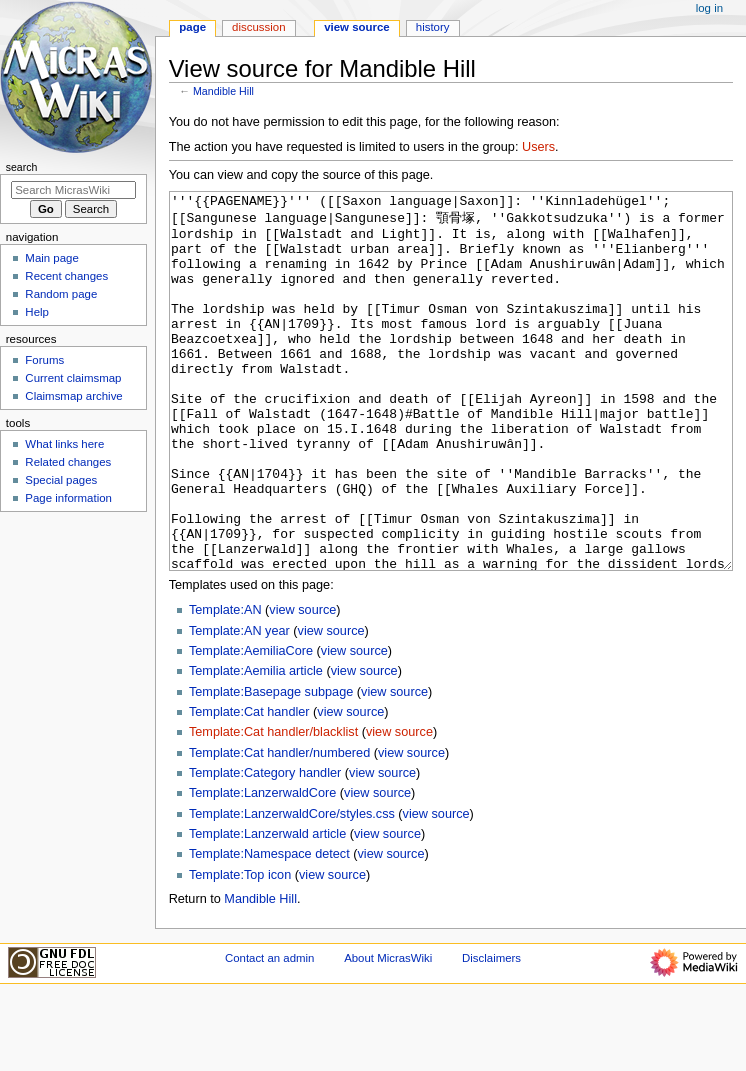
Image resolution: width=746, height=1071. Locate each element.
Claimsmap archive (73, 396)
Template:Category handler (265, 848)
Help (37, 312)
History (433, 27)
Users (538, 147)
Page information (68, 498)
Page (192, 27)
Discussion (258, 27)
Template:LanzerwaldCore (262, 868)
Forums (44, 360)
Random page (61, 294)
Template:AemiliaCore (251, 726)
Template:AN (225, 685)
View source (357, 27)
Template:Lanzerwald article (267, 909)
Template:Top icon (240, 950)
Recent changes (66, 276)
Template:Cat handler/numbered (279, 828)
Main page (52, 258)
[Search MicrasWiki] (73, 190)
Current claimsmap (73, 378)
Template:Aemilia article (256, 746)
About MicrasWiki (388, 1033)
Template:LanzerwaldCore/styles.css (292, 889)
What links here (64, 444)
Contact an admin (270, 1033)
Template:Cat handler (249, 787)
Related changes (68, 462)
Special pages (61, 480)
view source (302, 685)
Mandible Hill (223, 91)
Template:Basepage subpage (271, 767)
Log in (709, 8)
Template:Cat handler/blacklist (273, 807)
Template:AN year (239, 706)
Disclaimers (491, 1033)
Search (22, 167)
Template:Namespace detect (269, 929)
